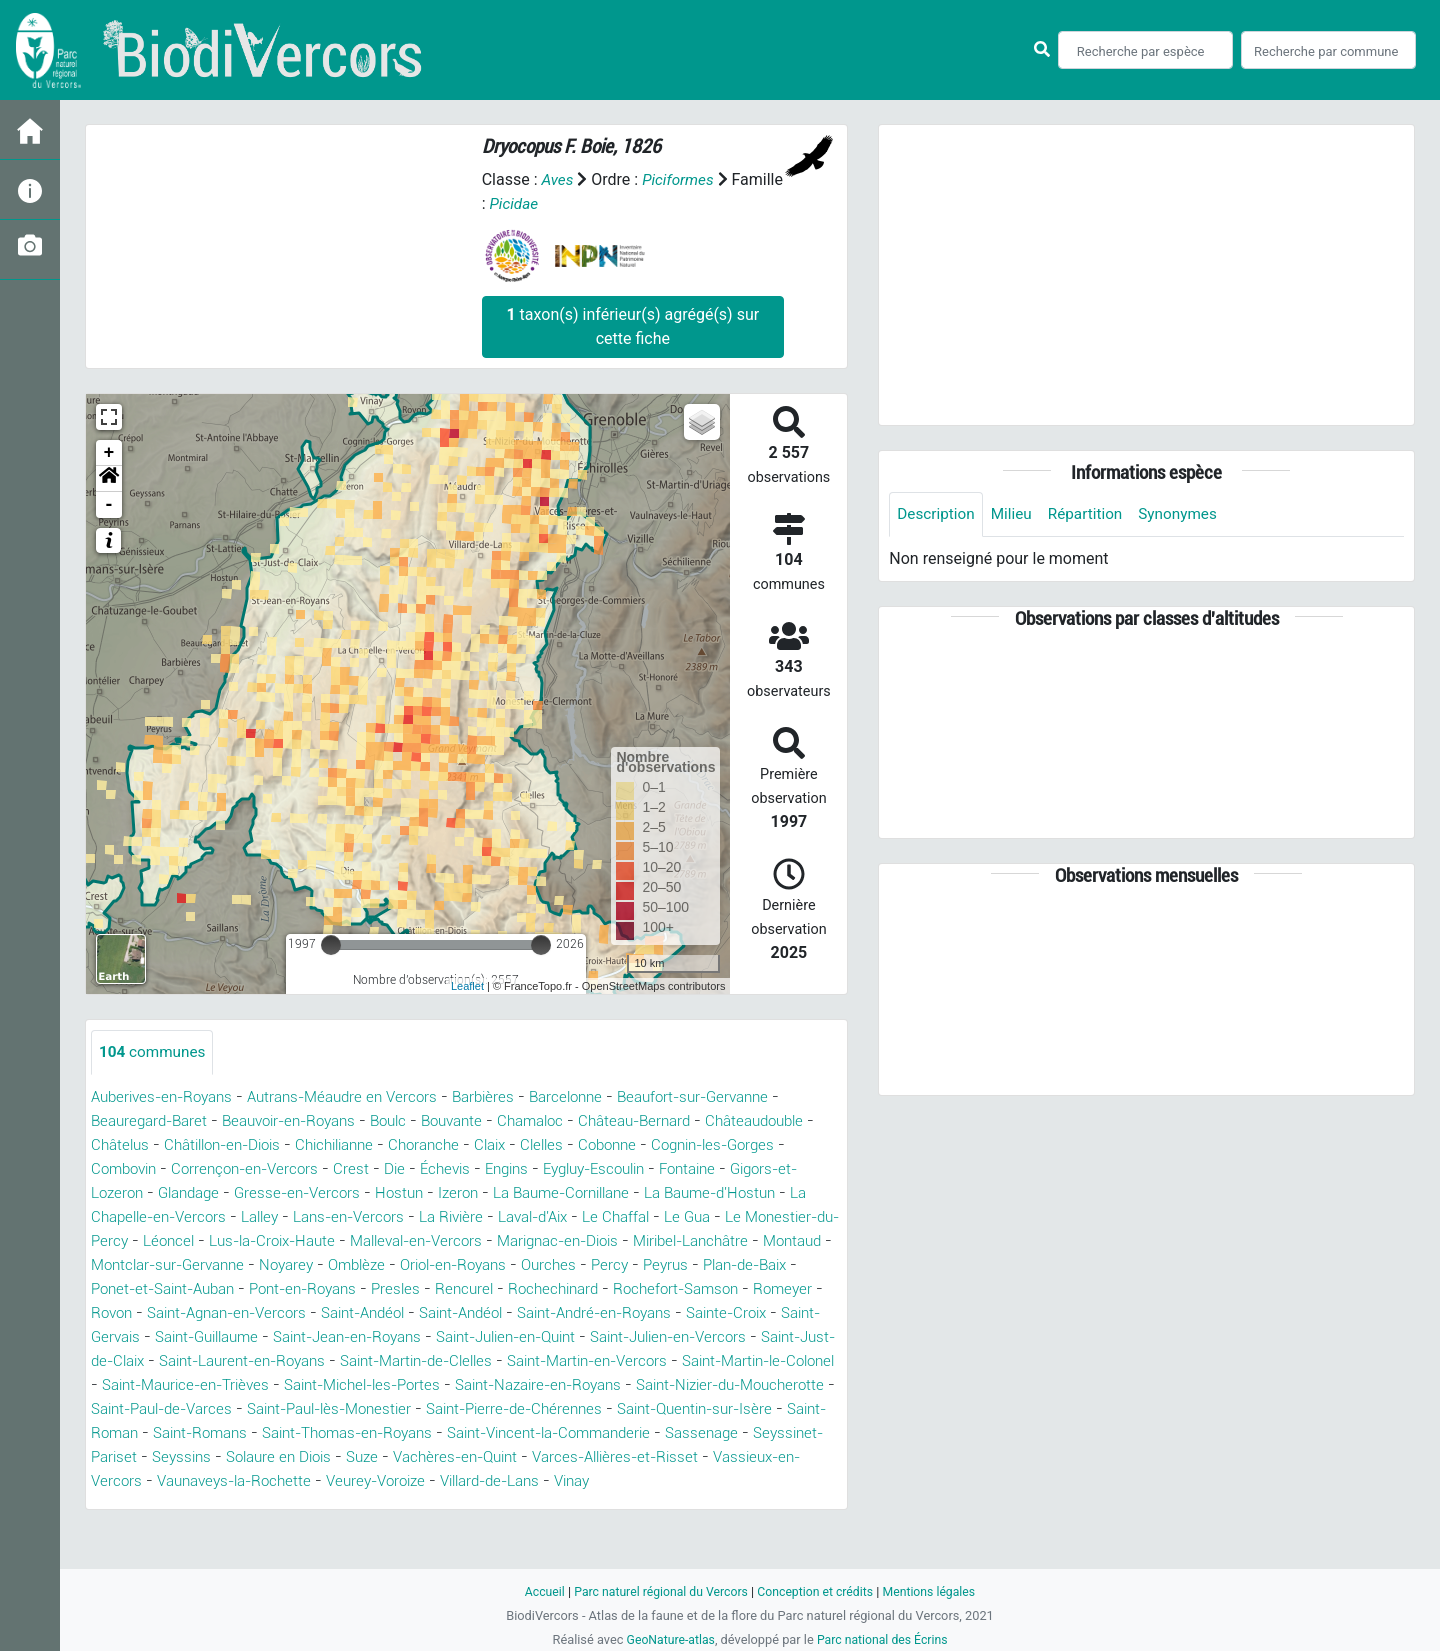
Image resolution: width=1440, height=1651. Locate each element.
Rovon (538, 1313)
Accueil (536, 1591)
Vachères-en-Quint (762, 1481)
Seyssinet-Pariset (360, 1481)
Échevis (614, 1169)
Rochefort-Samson (357, 1313)
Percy (275, 1289)
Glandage (358, 1193)
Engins (680, 1169)
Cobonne (770, 1145)
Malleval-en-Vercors (694, 1241)
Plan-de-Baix (420, 1289)
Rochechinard (226, 1313)
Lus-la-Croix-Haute (538, 1241)
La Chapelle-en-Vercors (331, 1217)
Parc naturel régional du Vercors (657, 1591)
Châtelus (244, 1145)
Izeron (641, 1193)
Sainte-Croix (491, 1337)
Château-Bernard (676, 1121)
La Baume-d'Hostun (162, 1217)
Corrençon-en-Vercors (405, 1169)
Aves (557, 179)
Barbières (509, 1097)
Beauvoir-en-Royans (304, 1121)
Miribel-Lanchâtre (303, 1265)
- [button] (109, 505)
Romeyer (470, 1313)
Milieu (1015, 514)
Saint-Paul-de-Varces (272, 1433)
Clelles (701, 1145)
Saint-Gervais (598, 1337)
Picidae (570, 203)
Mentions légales (936, 1591)
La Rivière (655, 1217)
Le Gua (182, 1241)
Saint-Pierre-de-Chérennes (654, 1433)
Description (937, 514)
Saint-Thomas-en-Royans (551, 1457)
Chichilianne (478, 1145)
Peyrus (334, 1289)
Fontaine (133, 1193)
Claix (645, 1145)
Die (560, 1169)
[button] (109, 479)
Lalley (451, 1217)
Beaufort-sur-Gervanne (732, 1097)
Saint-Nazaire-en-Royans (564, 1409)
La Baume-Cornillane (753, 1193)
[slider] (331, 945)
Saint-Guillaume (720, 1337)
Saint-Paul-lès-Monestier (455, 1433)
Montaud (413, 1265)
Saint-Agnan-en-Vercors (663, 1313)
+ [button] (109, 453)
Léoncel (426, 1241)
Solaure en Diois (572, 1481)
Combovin (276, 1169)
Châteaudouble (144, 1145)
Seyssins (468, 1481)
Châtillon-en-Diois (355, 1145)
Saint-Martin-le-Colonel (699, 1385)
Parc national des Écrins (884, 1639)
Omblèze (745, 1265)
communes (154, 1052)
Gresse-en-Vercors (473, 1193)
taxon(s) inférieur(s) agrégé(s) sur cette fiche (632, 326)
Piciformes (681, 179)
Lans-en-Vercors (546, 1217)
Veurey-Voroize (681, 1505)
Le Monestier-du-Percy (303, 1241)
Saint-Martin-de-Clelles (327, 1385)
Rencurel (132, 1313)
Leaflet (467, 986)
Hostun (579, 1193)
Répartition (1092, 514)
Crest (516, 1169)
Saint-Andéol (201, 1337)
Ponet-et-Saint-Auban (561, 1289)
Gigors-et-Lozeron (244, 1193)
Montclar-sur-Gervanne (543, 1265)
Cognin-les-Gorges (158, 1169)
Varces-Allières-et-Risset (179, 1505)
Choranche (575, 1145)
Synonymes (1188, 514)
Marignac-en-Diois (158, 1265)
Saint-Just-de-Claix (652, 1361)
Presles (812, 1289)
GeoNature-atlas (667, 1639)
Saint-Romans (391, 1457)
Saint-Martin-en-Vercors (513, 1385)
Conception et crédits (817, 1591)
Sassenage (244, 1481)
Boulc (412, 1121)
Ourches (212, 1289)
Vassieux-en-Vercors (356, 1505)
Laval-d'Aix (744, 1217)
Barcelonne (596, 1097)
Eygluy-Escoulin (776, 1169)
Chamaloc (565, 1121)
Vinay (161, 1529)
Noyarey (670, 1265)
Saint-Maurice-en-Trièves (182, 1409)
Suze (662, 1481)
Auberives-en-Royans (167, 1097)
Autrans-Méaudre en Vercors (360, 1097)
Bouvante (480, 1121)
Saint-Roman (277, 1457)
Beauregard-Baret (153, 1121)
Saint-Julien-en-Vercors (481, 1361)
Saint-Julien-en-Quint (303, 1361)
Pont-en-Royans (713, 1289)
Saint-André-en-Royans (347, 1337)
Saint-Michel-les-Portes (373, 1409)
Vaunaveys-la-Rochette (528, 1505)
